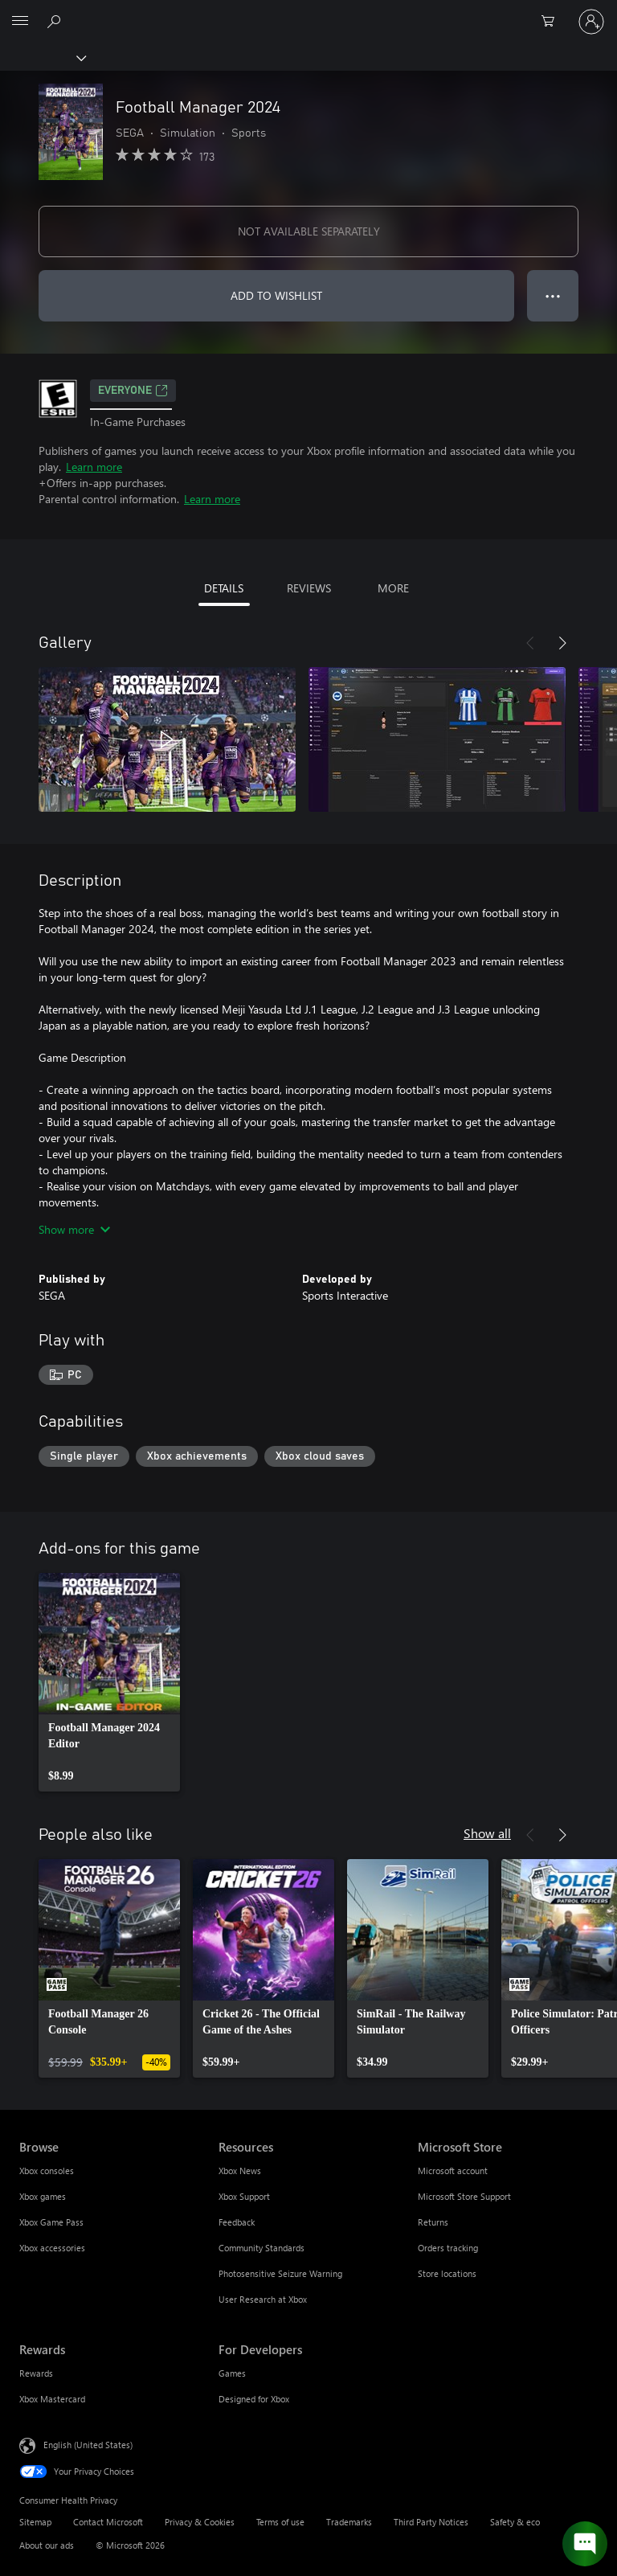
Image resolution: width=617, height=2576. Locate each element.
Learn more (94, 466)
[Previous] (530, 643)
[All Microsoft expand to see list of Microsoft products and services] (20, 21)
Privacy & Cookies (200, 2522)
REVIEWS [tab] (309, 588)
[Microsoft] (307, 12)
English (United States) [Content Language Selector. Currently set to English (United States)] (88, 2444)
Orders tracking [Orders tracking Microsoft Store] (448, 2247)
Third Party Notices (431, 2522)
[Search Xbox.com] (56, 21)
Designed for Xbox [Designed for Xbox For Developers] (254, 2399)
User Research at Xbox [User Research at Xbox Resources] (263, 2299)
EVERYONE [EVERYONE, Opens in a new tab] (133, 390)
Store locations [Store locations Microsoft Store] (447, 2273)
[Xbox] (42, 57)
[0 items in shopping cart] (552, 21)
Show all (487, 1832)
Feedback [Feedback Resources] (237, 2222)
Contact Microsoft (108, 2522)
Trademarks (349, 2522)
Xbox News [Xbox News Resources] (240, 2170)
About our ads (46, 2545)
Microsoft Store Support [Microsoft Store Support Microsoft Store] (464, 2196)
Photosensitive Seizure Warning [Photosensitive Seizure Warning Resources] (280, 2273)
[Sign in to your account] (591, 21)
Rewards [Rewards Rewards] (36, 2373)
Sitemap (35, 2522)
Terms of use (280, 2522)
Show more (74, 1229)
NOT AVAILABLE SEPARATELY (309, 231)
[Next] (562, 643)
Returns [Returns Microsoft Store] (433, 2222)
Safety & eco (515, 2522)
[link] (109, 1682)
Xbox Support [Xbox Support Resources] (244, 2196)
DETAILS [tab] (223, 588)
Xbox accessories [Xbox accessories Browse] (52, 2247)
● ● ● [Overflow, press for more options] (553, 295)
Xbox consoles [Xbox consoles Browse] (46, 2170)
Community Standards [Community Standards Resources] (261, 2247)
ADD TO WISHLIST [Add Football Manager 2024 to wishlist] (276, 295)
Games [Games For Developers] (232, 2373)
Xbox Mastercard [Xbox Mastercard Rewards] (52, 2399)
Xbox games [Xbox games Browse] (42, 2196)
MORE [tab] (393, 588)
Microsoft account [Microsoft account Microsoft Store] (453, 2170)
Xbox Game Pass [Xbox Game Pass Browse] (51, 2222)
